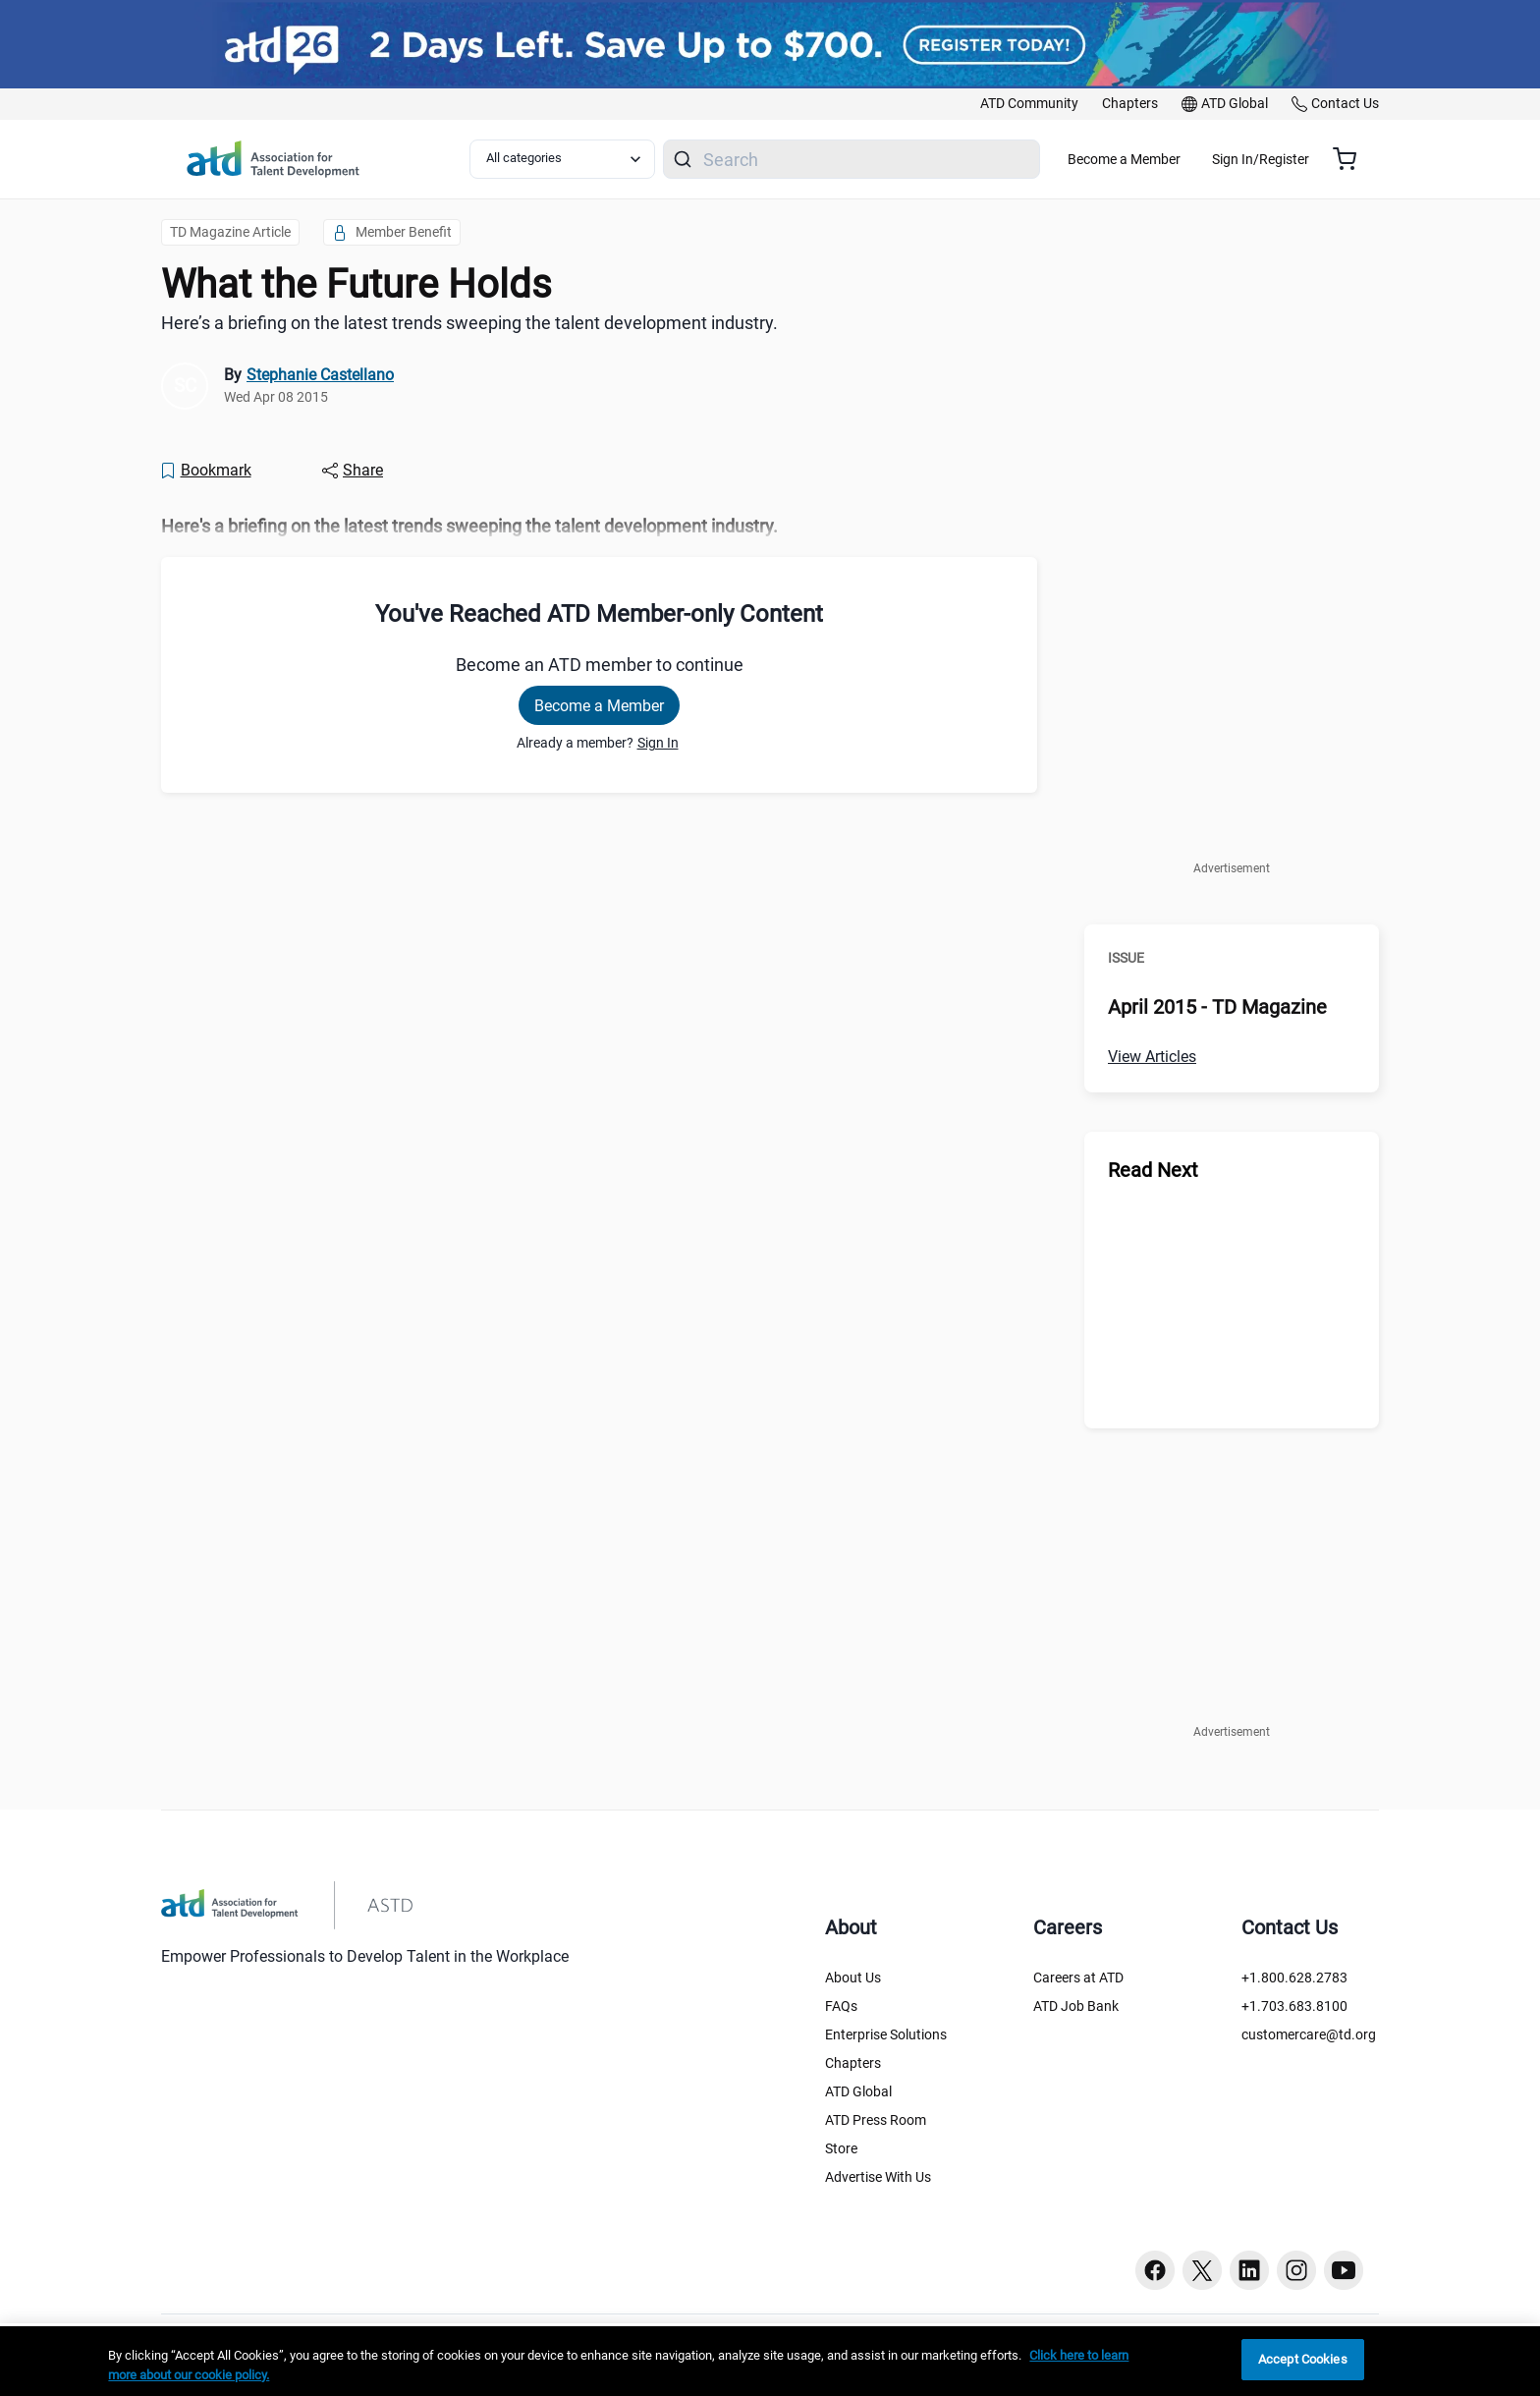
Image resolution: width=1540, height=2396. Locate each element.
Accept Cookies (1303, 2359)
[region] (599, 527)
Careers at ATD (1078, 1977)
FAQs (841, 2006)
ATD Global (858, 2091)
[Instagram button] (1296, 2270)
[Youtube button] (1343, 2270)
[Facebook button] (1155, 2270)
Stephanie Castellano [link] (320, 374)
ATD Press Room (875, 2120)
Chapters (853, 2063)
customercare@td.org (1308, 2034)
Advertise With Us (878, 2177)
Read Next (1153, 1170)
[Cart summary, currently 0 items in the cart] (1352, 159)
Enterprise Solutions (886, 2034)
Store (841, 2148)
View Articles (1152, 1056)
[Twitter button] (1202, 2270)
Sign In (658, 743)
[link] (1029, 104)
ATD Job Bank (1076, 2006)
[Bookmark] (205, 470)
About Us (853, 1977)
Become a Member (1182, 159)
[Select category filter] (572, 159)
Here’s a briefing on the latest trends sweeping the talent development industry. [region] (469, 322)
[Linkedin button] (1249, 2270)
